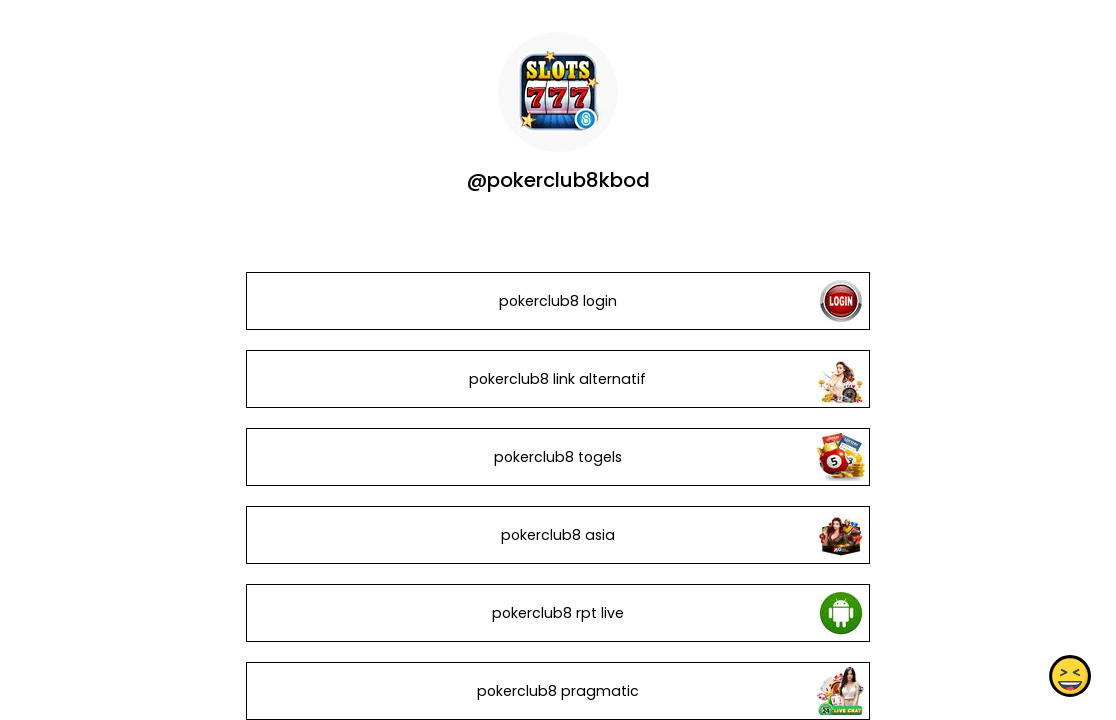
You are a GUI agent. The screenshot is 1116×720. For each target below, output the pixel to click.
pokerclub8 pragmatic (558, 691)
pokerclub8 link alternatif (557, 379)
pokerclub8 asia (558, 535)
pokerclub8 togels (558, 457)
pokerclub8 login (558, 301)
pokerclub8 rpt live (558, 613)
